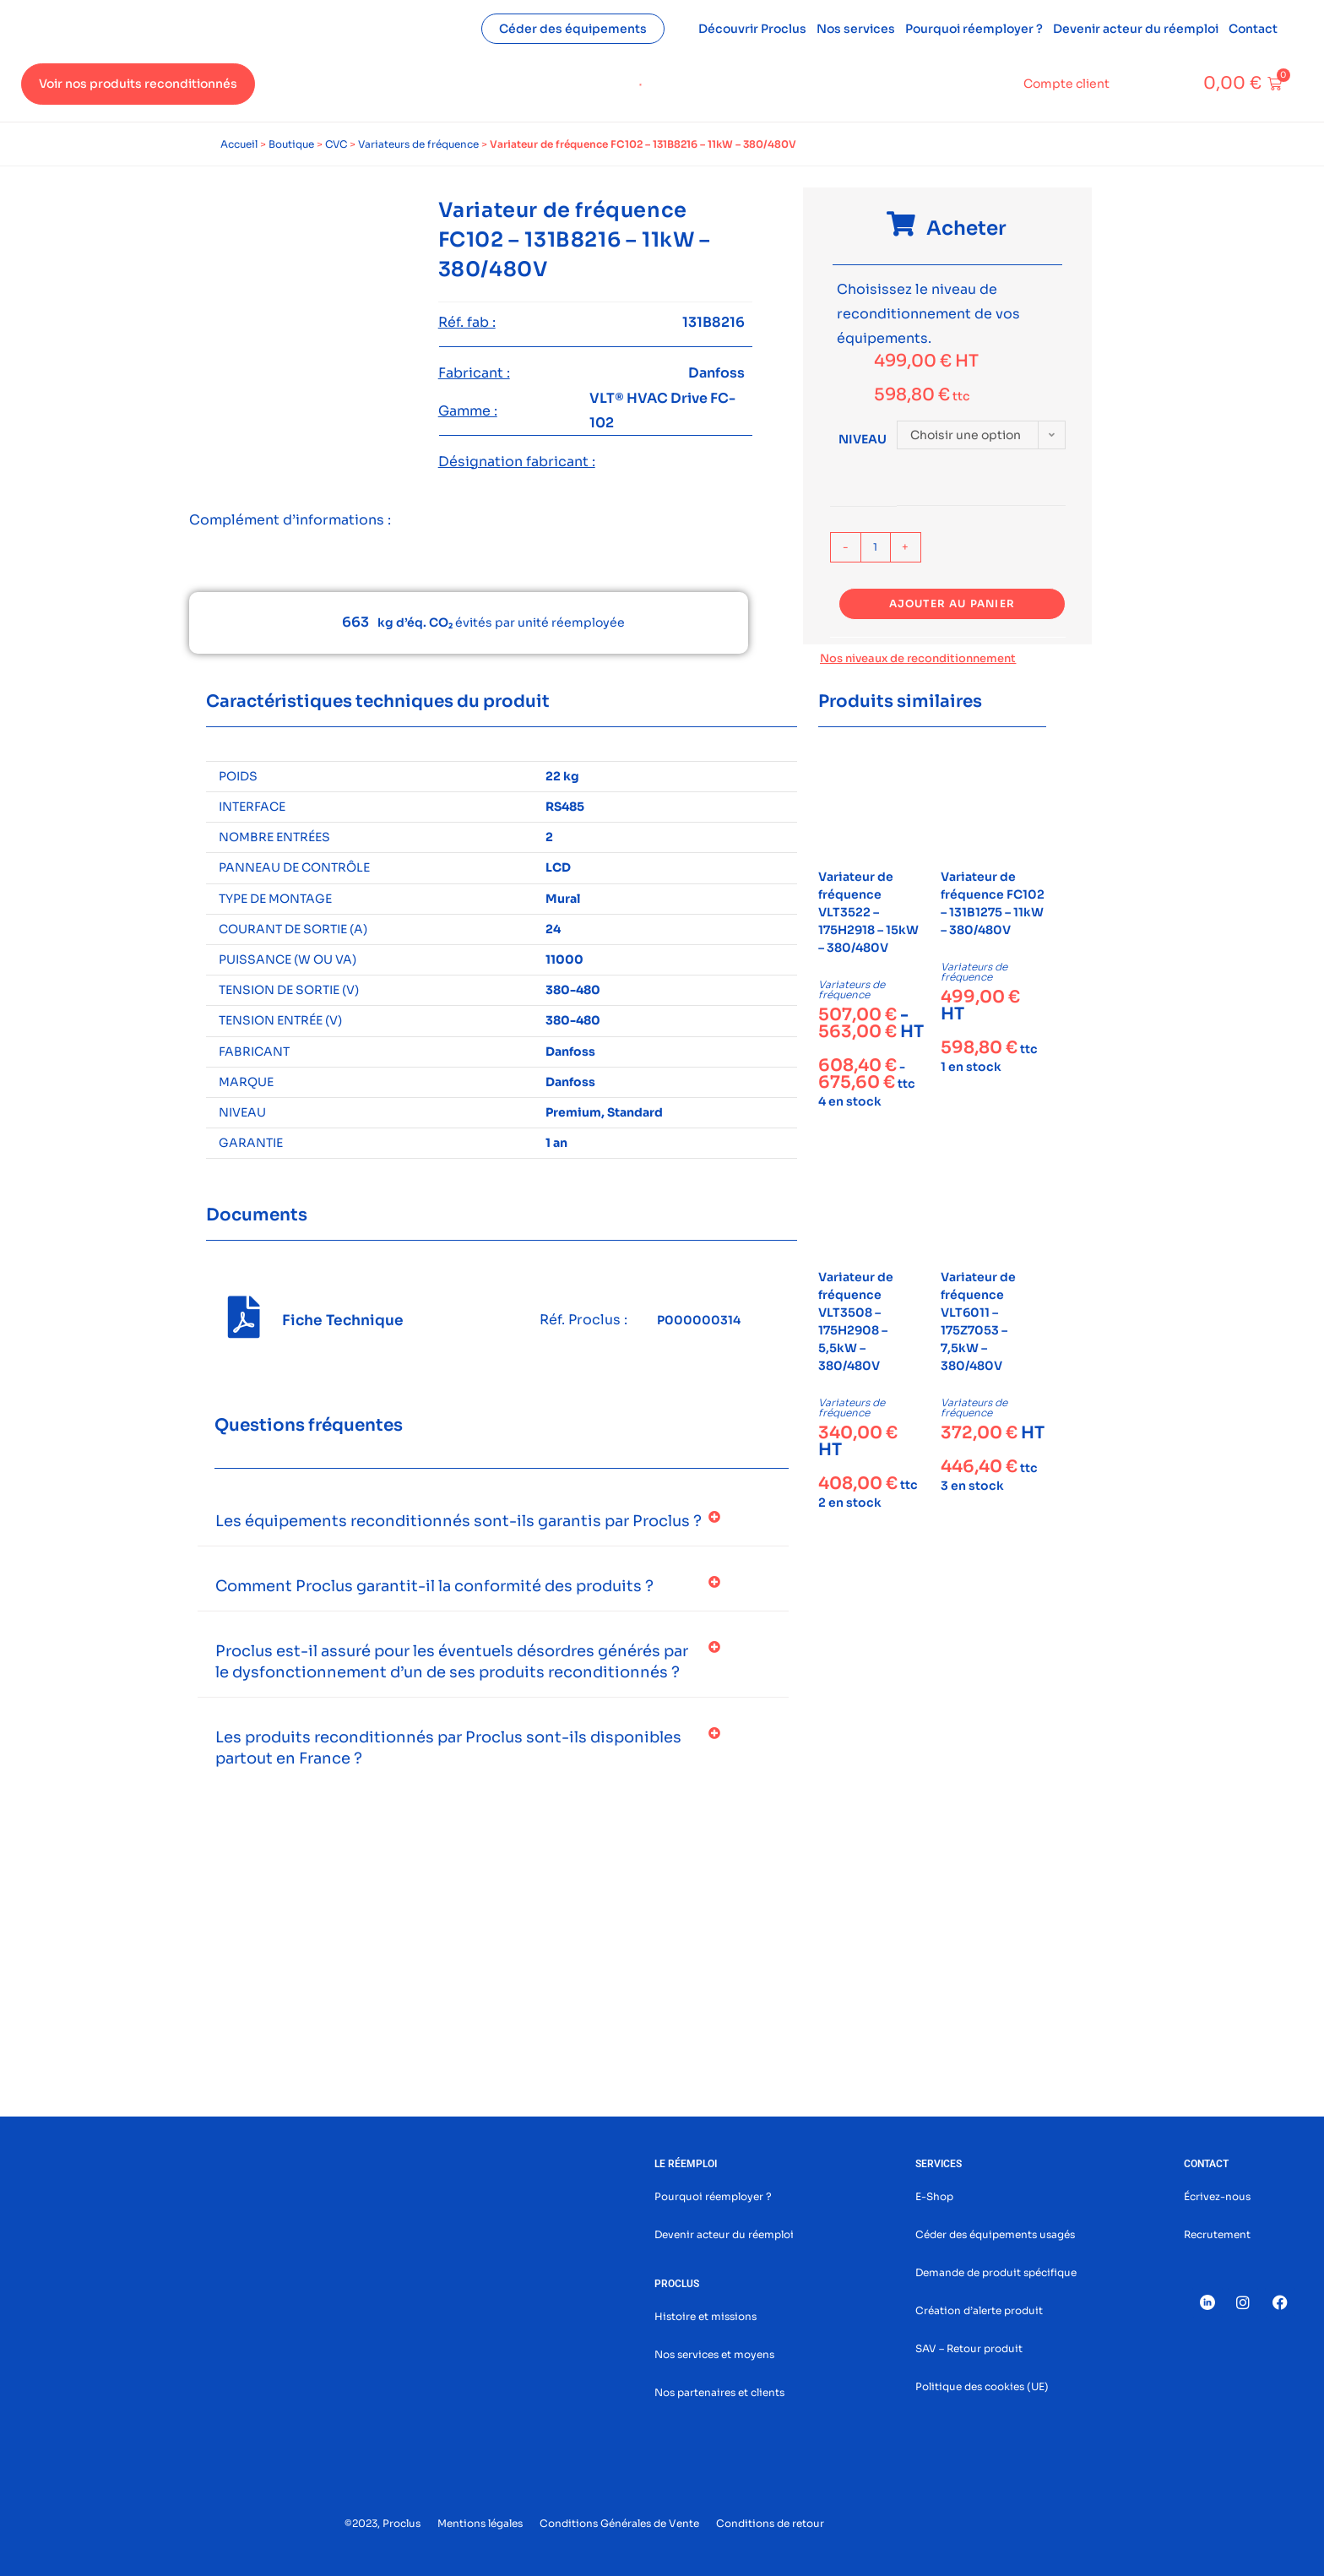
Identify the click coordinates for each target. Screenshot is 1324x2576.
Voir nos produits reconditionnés (138, 83)
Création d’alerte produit (979, 2310)
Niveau (862, 439)
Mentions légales (480, 2523)
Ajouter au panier (952, 603)
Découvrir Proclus (752, 28)
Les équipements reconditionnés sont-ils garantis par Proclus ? (458, 1521)
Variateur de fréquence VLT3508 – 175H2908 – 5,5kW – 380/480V (855, 1321)
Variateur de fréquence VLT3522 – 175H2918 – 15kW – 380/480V (868, 912)
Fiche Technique (343, 1320)
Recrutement (1217, 2234)
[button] (493, 1521)
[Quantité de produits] (875, 547)
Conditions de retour (770, 2523)
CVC (336, 144)
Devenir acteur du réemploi (1135, 28)
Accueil (239, 144)
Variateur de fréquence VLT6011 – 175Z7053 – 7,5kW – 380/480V (978, 1321)
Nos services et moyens (714, 2354)
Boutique (291, 144)
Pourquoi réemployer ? (974, 28)
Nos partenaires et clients (719, 2392)
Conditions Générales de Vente (619, 2523)
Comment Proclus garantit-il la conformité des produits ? (434, 1586)
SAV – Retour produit (969, 2348)
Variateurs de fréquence (418, 144)
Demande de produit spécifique (996, 2272)
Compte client (1066, 83)
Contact (1253, 28)
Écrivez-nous (1217, 2196)
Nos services (856, 28)
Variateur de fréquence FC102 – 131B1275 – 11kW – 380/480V (993, 903)
